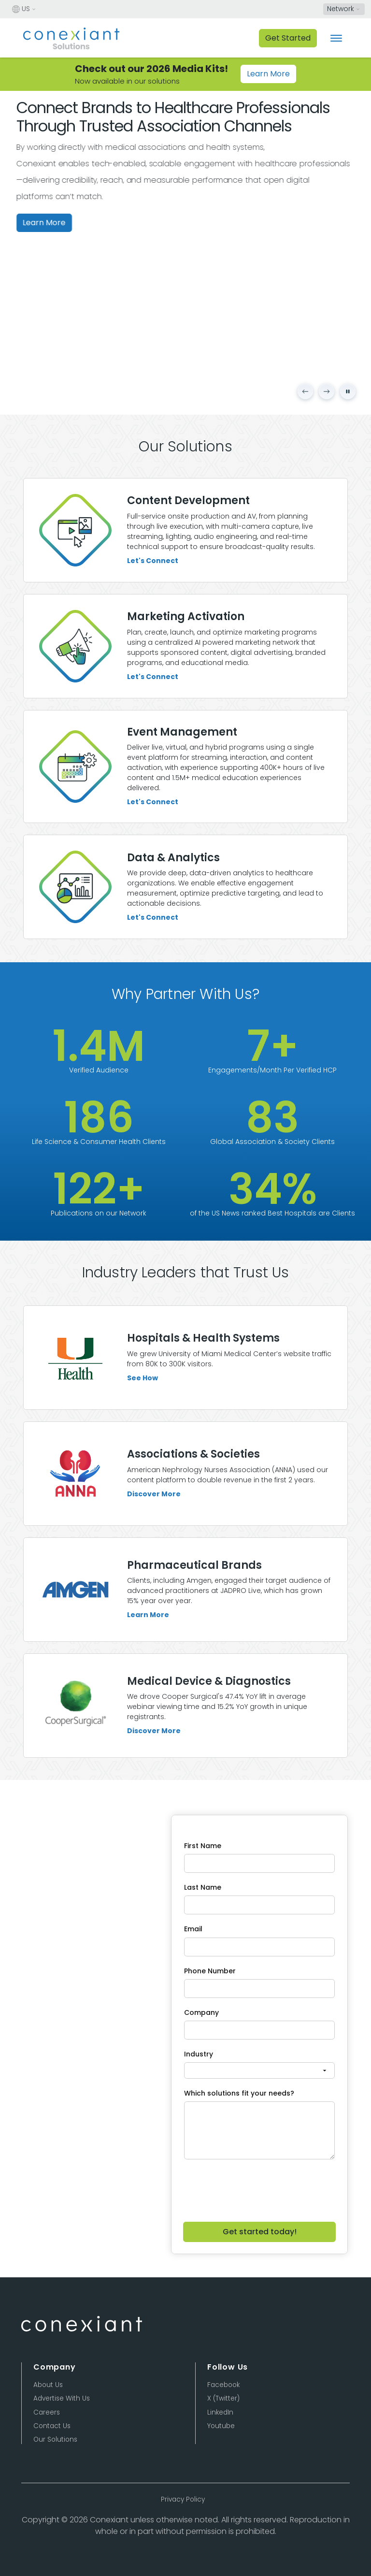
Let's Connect (152, 560)
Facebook (223, 2384)
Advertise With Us (61, 2398)
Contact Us (52, 2426)
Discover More (154, 1540)
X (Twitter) (223, 2398)
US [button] (21, 9)
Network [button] (340, 9)
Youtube (221, 2426)
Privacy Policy (183, 2499)
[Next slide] (326, 391)
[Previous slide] (305, 391)
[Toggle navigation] (336, 38)
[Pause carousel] (348, 391)
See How (142, 1424)
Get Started (288, 37)
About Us (48, 2384)
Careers (46, 2412)
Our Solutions (55, 2439)
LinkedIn (220, 2412)
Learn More (268, 73)
